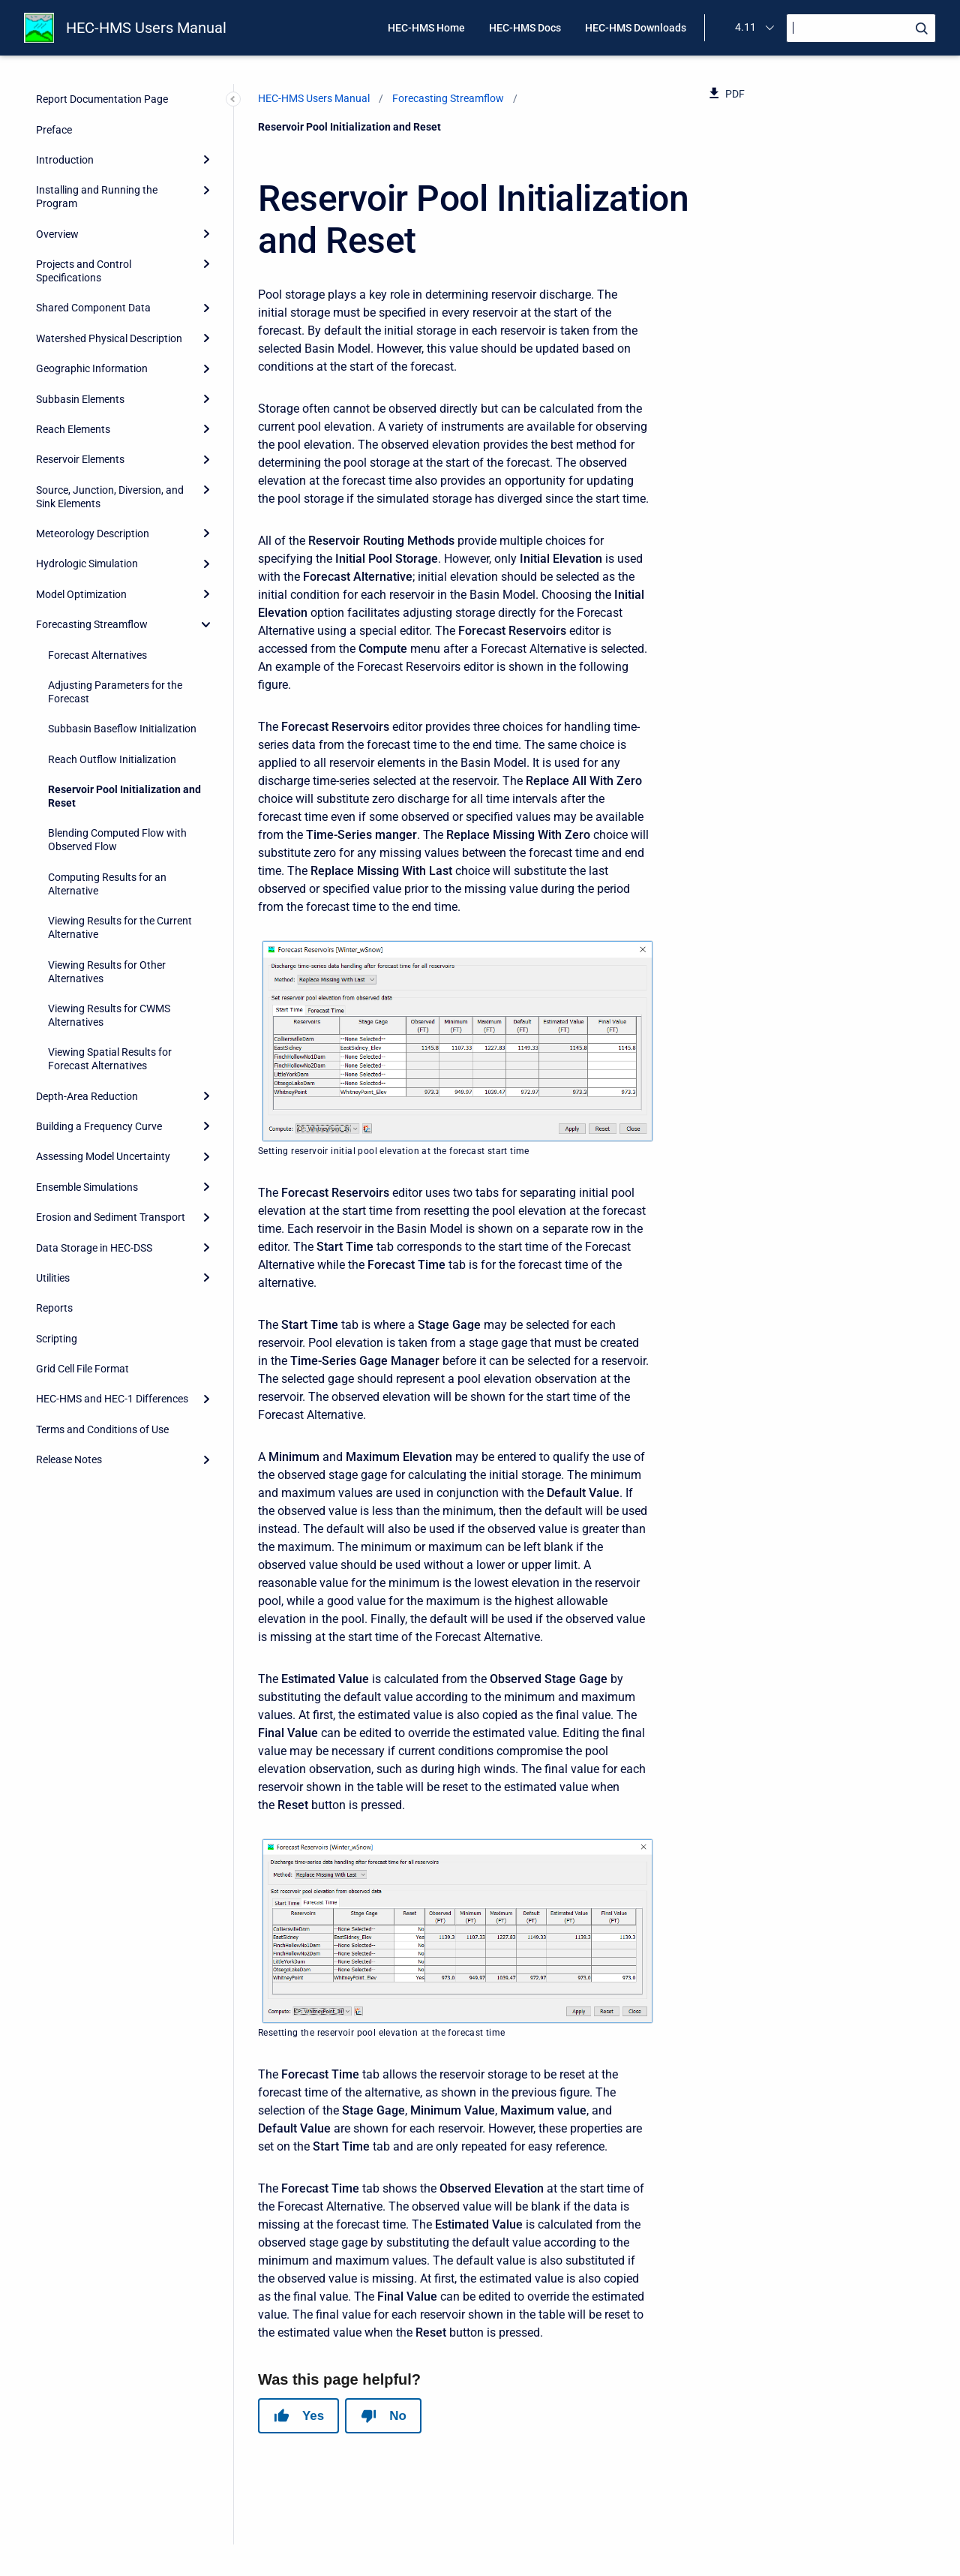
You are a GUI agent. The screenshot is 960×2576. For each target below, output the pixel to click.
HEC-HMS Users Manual (146, 28)
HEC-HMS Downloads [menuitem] (635, 28)
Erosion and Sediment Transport (110, 1217)
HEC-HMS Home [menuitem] (426, 28)
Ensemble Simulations (87, 1187)
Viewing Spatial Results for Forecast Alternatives (110, 1059)
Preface (54, 130)
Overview (57, 234)
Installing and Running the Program (97, 196)
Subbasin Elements (80, 399)
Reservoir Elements (80, 459)
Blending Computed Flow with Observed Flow (117, 839)
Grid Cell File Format (82, 1369)
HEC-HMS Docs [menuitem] (525, 28)
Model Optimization (81, 594)
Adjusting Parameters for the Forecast (115, 692)
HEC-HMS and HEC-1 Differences (112, 1399)
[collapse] (206, 624)
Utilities (53, 1278)
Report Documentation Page (102, 99)
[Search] (861, 28)
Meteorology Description (92, 534)
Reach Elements (73, 429)
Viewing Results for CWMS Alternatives (109, 1015)
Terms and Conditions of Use (102, 1429)
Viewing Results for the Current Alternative (120, 927)
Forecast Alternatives (97, 655)
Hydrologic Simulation (87, 564)
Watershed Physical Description (109, 338)
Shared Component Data (93, 308)
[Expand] (206, 160)
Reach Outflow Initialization (112, 759)
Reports (54, 1308)
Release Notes (69, 1459)
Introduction (65, 160)
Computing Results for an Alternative (107, 884)
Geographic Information (92, 368)
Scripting (56, 1339)
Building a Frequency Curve (99, 1126)
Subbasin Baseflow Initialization (122, 729)
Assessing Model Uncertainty (103, 1156)
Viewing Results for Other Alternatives (107, 971)
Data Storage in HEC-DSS (94, 1248)
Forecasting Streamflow (92, 624)
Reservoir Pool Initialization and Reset (124, 796)
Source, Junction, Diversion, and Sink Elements (110, 496)
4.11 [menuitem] (745, 27)
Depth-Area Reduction (87, 1096)
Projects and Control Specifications (83, 271)
